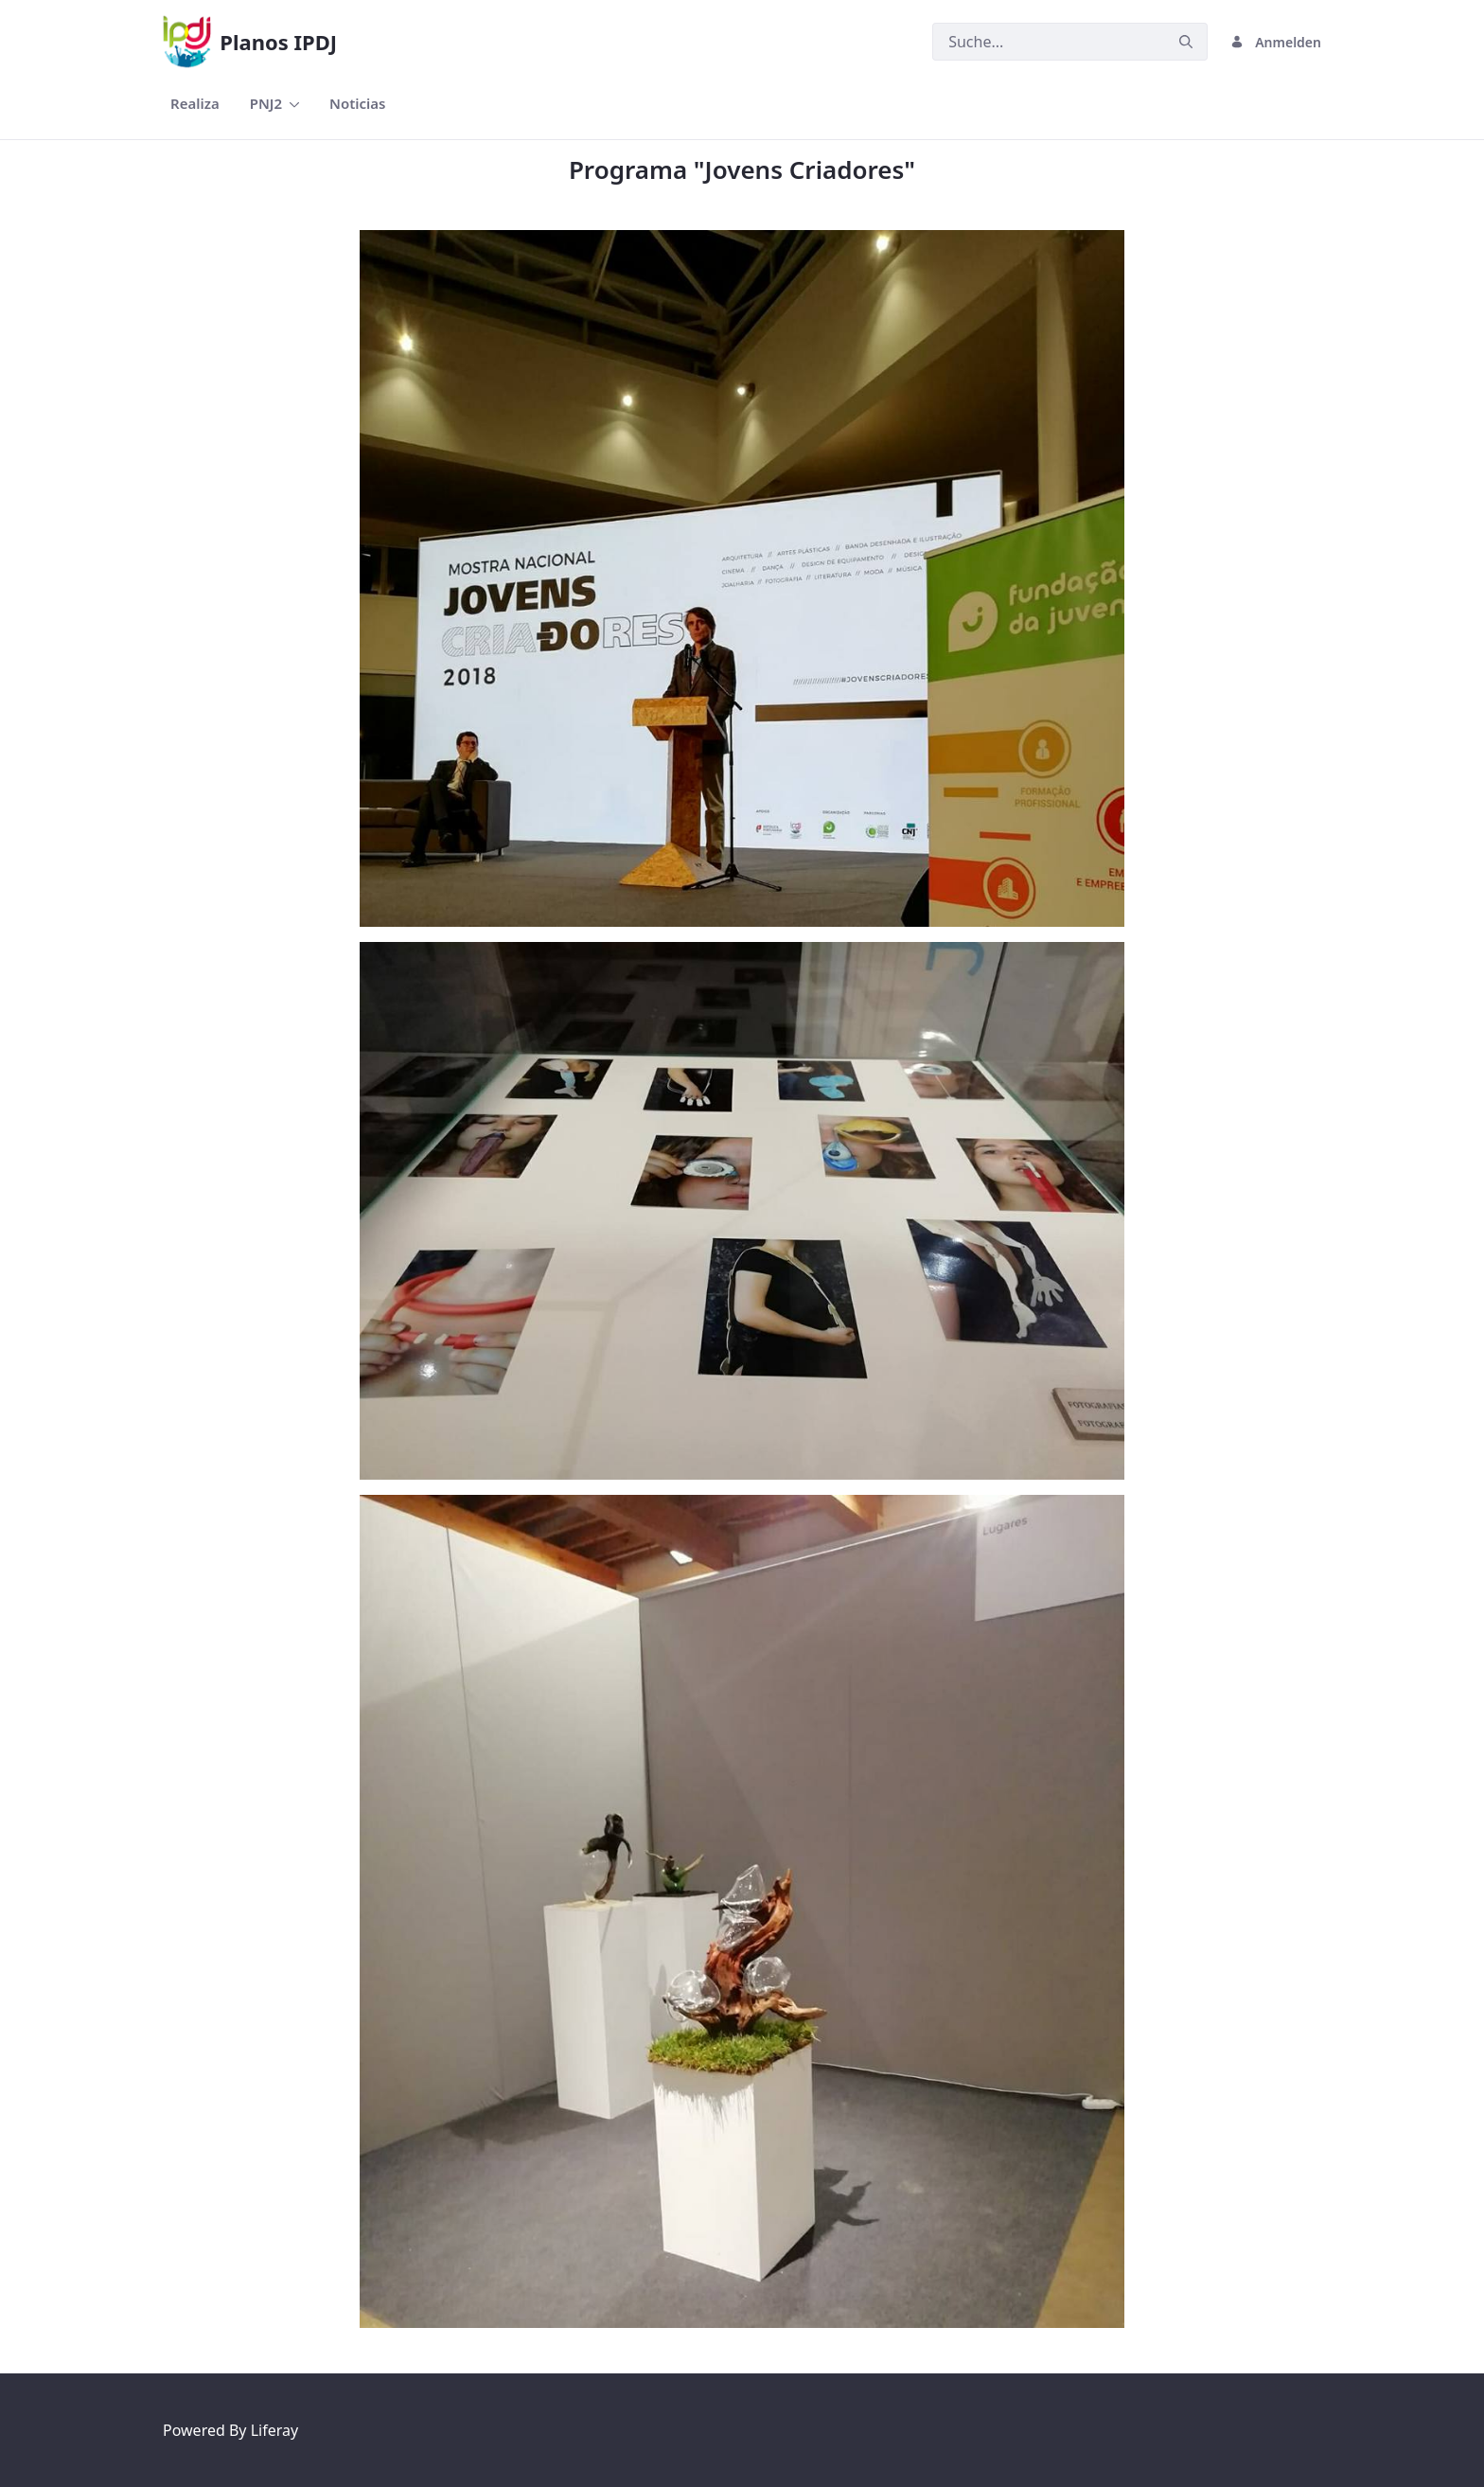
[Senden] (1186, 42)
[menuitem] (195, 103)
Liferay (274, 2430)
